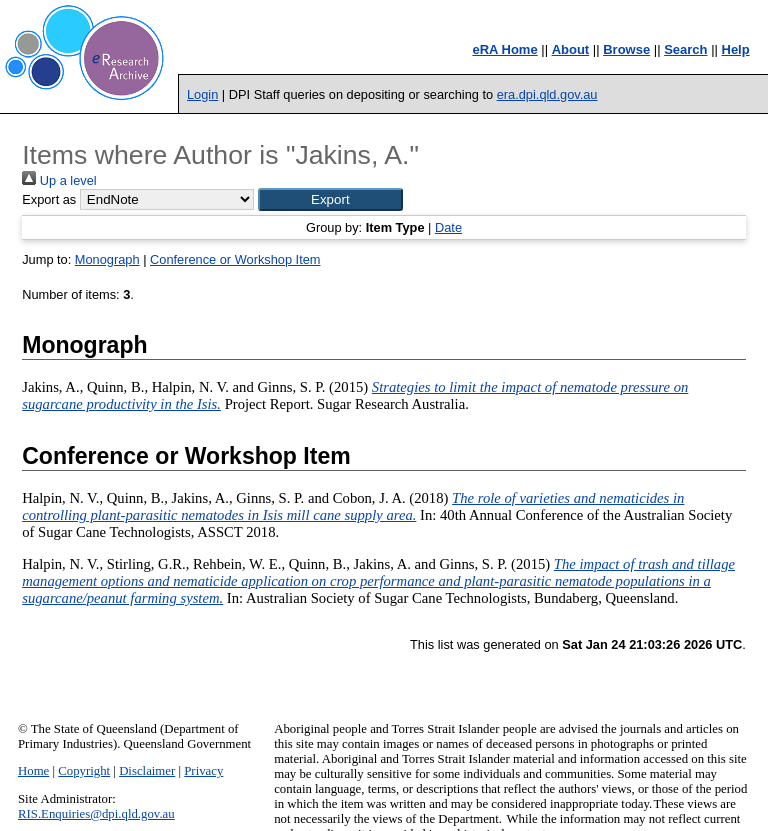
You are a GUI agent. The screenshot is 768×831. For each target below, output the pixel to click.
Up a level (59, 180)
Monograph (107, 259)
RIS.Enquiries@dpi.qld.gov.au (96, 814)
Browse (626, 49)
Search (685, 49)
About (571, 49)
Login (202, 94)
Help (736, 49)
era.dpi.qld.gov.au (547, 94)
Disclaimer (147, 771)
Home (33, 771)
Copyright (84, 771)
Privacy (203, 771)
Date (448, 227)
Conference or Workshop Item (235, 259)
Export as (49, 199)
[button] (330, 199)
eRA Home (504, 49)
